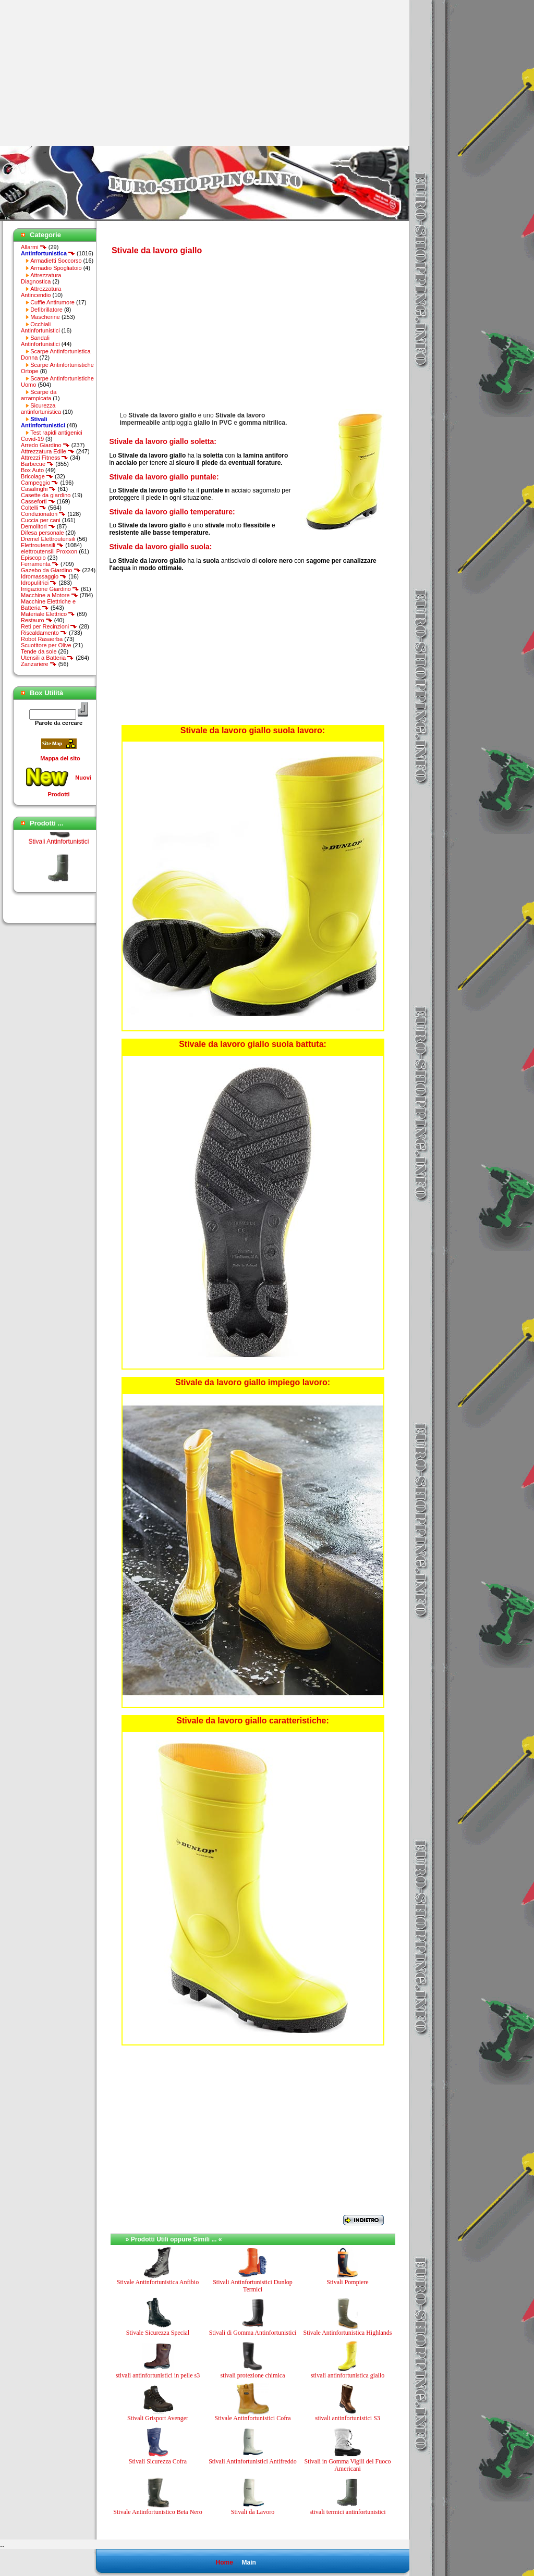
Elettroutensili (42, 545)
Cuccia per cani (40, 520)
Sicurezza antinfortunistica (41, 408)
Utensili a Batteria (47, 658)
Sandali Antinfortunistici (40, 341)
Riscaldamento (44, 633)
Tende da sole (39, 651)
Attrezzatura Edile (48, 451)
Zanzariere (39, 664)
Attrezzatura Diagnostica (41, 278)
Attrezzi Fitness (44, 457)
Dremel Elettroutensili (48, 539)
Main (248, 2562)
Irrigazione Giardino (50, 589)
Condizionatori (43, 514)
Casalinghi (38, 489)
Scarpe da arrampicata (38, 395)
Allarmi (34, 247)
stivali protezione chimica (253, 2375)
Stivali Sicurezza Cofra (158, 2461)
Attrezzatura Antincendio (41, 292)
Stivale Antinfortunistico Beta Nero (157, 2512)
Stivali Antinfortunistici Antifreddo (253, 2461)
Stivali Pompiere (347, 2282)
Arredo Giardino (45, 445)
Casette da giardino (45, 495)
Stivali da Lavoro (252, 2512)
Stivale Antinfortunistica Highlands (348, 2332)
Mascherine (45, 317)
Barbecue (37, 464)
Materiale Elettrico (48, 614)
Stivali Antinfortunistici (58, 854)
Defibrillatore (46, 309)
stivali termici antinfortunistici (348, 2512)
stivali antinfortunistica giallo (347, 2375)
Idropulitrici (39, 583)
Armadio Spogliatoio (55, 268)
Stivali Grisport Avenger (157, 2418)
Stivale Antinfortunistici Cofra (253, 2418)
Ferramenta (40, 564)
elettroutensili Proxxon (49, 551)
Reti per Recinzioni (49, 626)
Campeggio (39, 482)
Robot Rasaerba (42, 639)
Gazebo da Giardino (51, 570)
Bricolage (37, 476)
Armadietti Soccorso (55, 260)
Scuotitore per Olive (46, 645)
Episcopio (33, 557)
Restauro (37, 620)
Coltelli (33, 507)
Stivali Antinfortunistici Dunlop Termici (253, 2285)
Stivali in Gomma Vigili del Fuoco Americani (347, 2465)
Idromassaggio (44, 576)
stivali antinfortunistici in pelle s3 (158, 2375)
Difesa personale (42, 532)
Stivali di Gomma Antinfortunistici (253, 2332)
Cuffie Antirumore (52, 302)
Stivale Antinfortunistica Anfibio (158, 2282)
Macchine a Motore (49, 595)
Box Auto (32, 470)
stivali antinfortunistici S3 (347, 2418)
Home (224, 2562)
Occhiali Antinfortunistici (40, 327)
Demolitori (38, 526)
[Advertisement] (87, 73)
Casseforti (38, 501)
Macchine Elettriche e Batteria (48, 604)
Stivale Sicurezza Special (157, 2332)
